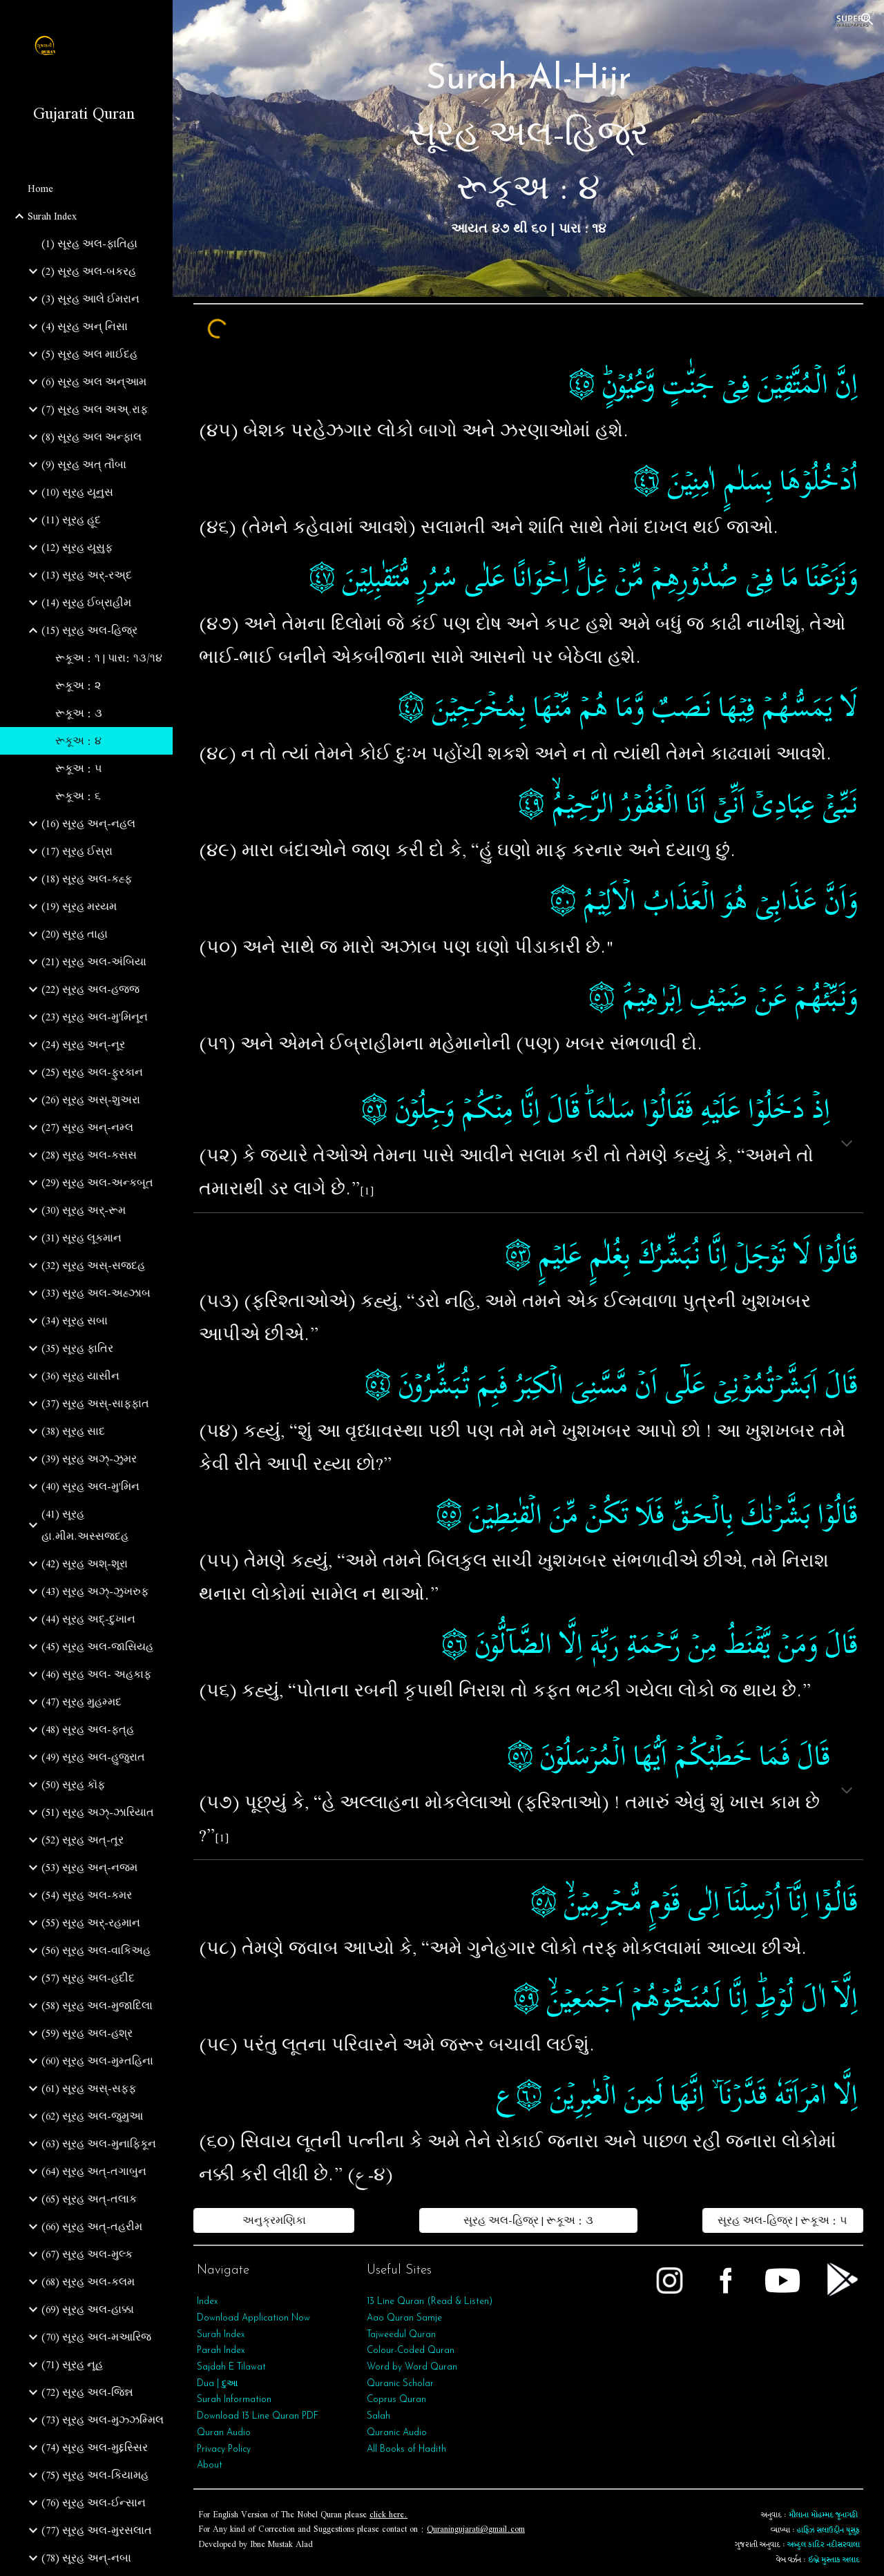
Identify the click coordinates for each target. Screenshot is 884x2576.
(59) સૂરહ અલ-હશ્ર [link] (87, 2033)
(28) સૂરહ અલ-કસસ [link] (89, 1155)
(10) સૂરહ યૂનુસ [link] (77, 492)
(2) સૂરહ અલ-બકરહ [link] (88, 271)
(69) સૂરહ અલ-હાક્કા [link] (87, 2309)
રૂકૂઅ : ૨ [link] (78, 686)
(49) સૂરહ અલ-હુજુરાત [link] (93, 1757)
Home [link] (40, 188)
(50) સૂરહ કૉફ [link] (73, 1785)
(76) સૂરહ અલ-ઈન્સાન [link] (93, 2503)
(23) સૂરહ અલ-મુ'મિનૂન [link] (94, 1017)
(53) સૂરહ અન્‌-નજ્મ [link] (89, 1868)
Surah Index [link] (52, 216)
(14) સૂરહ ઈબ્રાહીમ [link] (86, 603)
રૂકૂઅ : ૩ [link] (78, 713)
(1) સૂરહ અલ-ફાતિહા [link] (89, 244)
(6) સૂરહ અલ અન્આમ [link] (93, 382)
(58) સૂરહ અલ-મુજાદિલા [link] (97, 2006)
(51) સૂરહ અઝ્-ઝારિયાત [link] (97, 1812)
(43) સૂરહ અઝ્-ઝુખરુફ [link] (94, 1591)
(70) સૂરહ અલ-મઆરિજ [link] (96, 2337)
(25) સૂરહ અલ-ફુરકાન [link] (92, 1072)
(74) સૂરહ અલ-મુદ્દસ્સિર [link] (94, 2448)
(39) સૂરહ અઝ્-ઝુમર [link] (89, 1459)
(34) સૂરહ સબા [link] (74, 1321)
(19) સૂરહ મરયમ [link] (79, 906)
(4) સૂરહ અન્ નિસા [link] (84, 327)
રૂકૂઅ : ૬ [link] (78, 796)
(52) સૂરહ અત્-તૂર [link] (82, 1840)
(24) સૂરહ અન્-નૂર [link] (83, 1045)
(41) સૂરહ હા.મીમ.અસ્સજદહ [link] (84, 1525)
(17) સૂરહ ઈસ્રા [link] (77, 851)
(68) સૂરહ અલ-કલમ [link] (88, 2282)
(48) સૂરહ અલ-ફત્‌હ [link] (87, 1729)
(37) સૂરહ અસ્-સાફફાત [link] (95, 1404)
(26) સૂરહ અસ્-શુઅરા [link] (90, 1100)
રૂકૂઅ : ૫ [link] (78, 768)
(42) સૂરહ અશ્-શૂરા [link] (84, 1564)
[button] (867, 19)
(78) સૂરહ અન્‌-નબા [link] (86, 2558)
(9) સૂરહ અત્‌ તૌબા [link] (83, 465)
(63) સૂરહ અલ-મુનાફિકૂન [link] (98, 2144)
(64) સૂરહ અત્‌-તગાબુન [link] (93, 2171)
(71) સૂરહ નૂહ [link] (72, 2365)
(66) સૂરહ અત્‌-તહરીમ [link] (91, 2227)
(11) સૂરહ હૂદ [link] (71, 520)
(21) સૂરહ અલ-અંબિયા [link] (93, 962)
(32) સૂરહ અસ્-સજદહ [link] (93, 1266)
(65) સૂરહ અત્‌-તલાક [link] (89, 2199)
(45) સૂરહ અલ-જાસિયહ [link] (97, 1647)
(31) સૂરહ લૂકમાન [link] (81, 1238)
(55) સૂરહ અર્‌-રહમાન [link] (90, 1923)
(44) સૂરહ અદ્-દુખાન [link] (88, 1619)
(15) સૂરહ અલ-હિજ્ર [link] (89, 630)
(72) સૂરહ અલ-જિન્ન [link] (87, 2392)
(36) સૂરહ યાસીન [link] (80, 1376)
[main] (528, 148)
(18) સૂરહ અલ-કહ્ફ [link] (86, 879)
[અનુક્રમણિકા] (274, 2220)
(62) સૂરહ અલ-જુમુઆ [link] (92, 2116)
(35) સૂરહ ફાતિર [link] (77, 1348)
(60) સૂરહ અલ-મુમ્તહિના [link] (97, 2061)
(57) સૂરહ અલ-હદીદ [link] (88, 1978)
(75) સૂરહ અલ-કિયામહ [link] (94, 2475)
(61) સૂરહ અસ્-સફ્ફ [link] (88, 2089)
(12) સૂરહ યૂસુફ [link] (77, 547)
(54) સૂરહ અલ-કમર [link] (86, 1895)
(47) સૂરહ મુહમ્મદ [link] (81, 1702)
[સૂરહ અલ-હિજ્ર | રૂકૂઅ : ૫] (783, 2220)
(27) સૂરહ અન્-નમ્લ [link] (87, 1127)
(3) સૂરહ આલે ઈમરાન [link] (90, 299)
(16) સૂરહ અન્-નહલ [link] (88, 824)
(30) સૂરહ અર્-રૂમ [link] (83, 1210)
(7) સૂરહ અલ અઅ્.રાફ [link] (94, 409)
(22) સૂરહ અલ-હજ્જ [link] (90, 989)
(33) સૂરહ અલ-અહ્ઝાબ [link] (96, 1293)
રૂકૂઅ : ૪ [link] (78, 741)
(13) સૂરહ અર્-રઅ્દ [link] (86, 575)
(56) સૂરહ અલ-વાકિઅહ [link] (96, 1950)
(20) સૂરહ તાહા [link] (74, 934)
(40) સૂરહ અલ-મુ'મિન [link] (90, 1486)
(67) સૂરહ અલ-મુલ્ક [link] (87, 2254)
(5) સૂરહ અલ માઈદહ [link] (89, 354)
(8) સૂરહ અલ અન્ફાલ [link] (91, 437)
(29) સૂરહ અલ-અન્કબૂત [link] (97, 1183)
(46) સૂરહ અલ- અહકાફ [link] (96, 1674)
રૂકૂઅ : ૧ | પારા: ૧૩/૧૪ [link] (108, 658)
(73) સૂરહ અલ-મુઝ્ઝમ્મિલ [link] (102, 2420)
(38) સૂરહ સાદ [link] (73, 1431)
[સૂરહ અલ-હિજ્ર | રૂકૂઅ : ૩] (528, 2220)
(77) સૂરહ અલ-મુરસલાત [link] (96, 2530)
